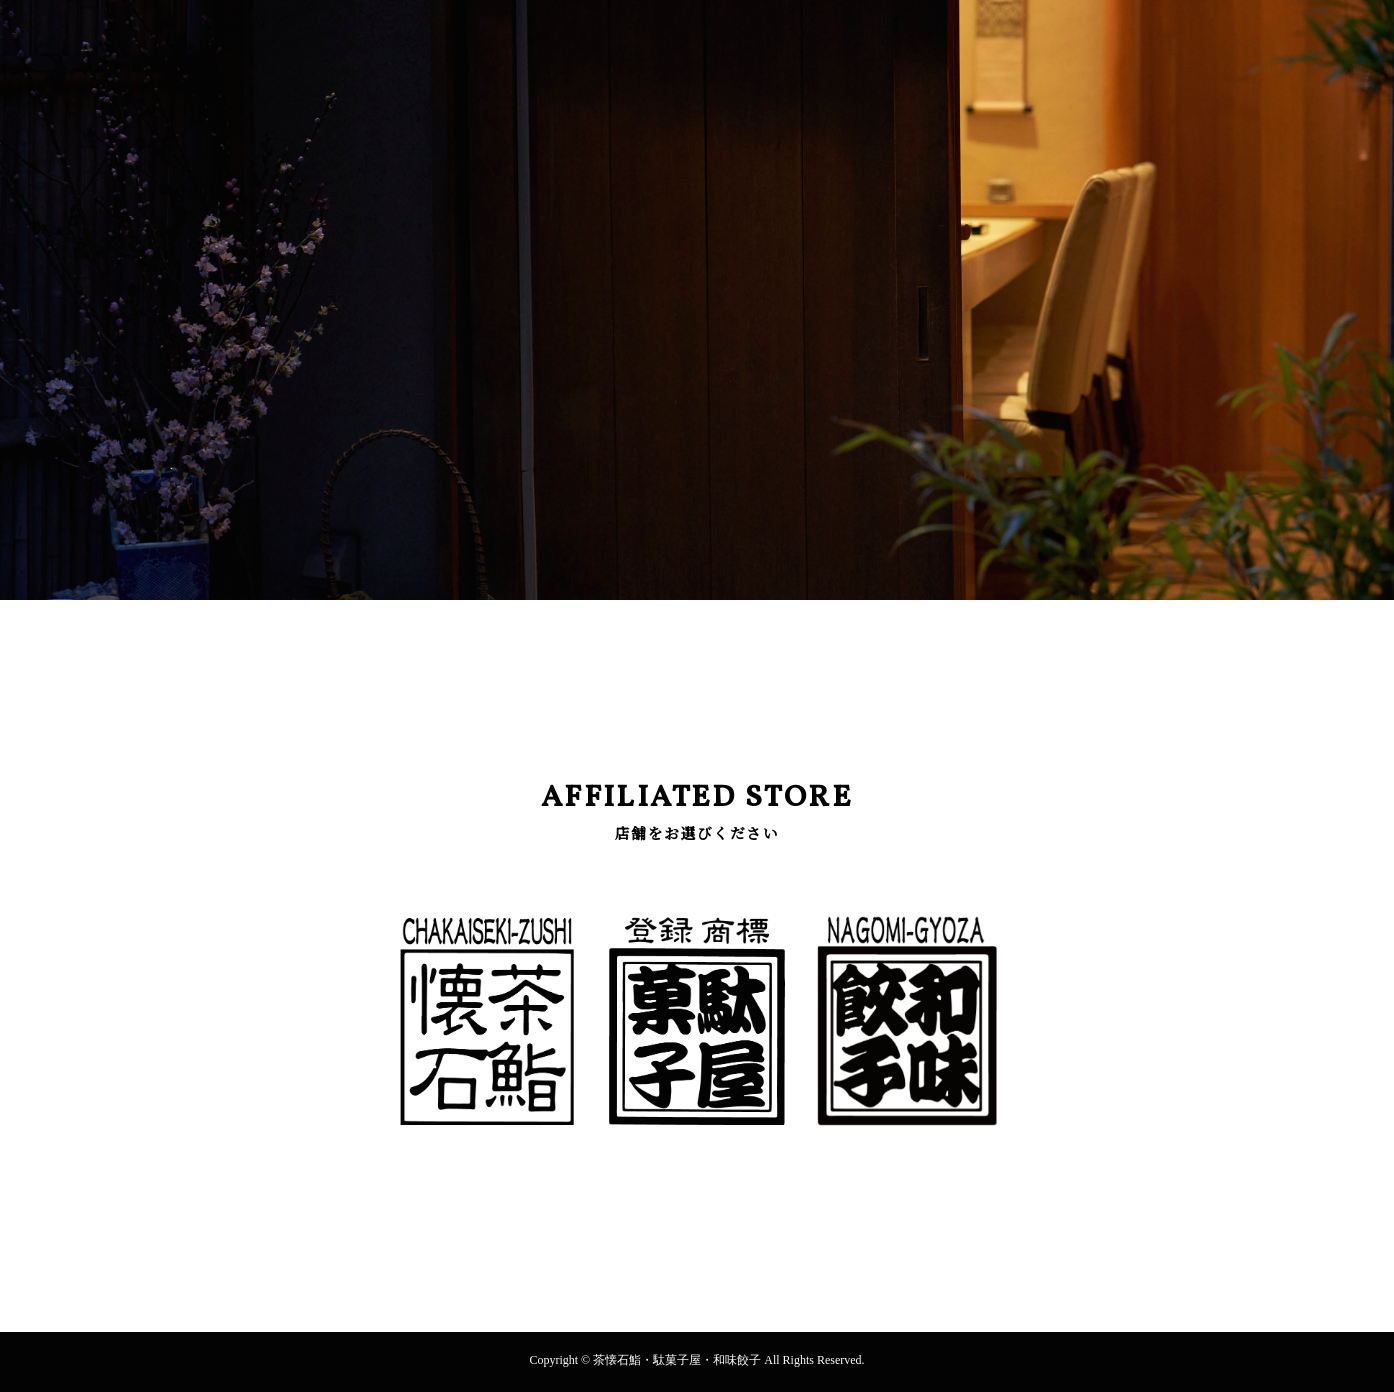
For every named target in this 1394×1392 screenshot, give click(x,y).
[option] (697, 300)
